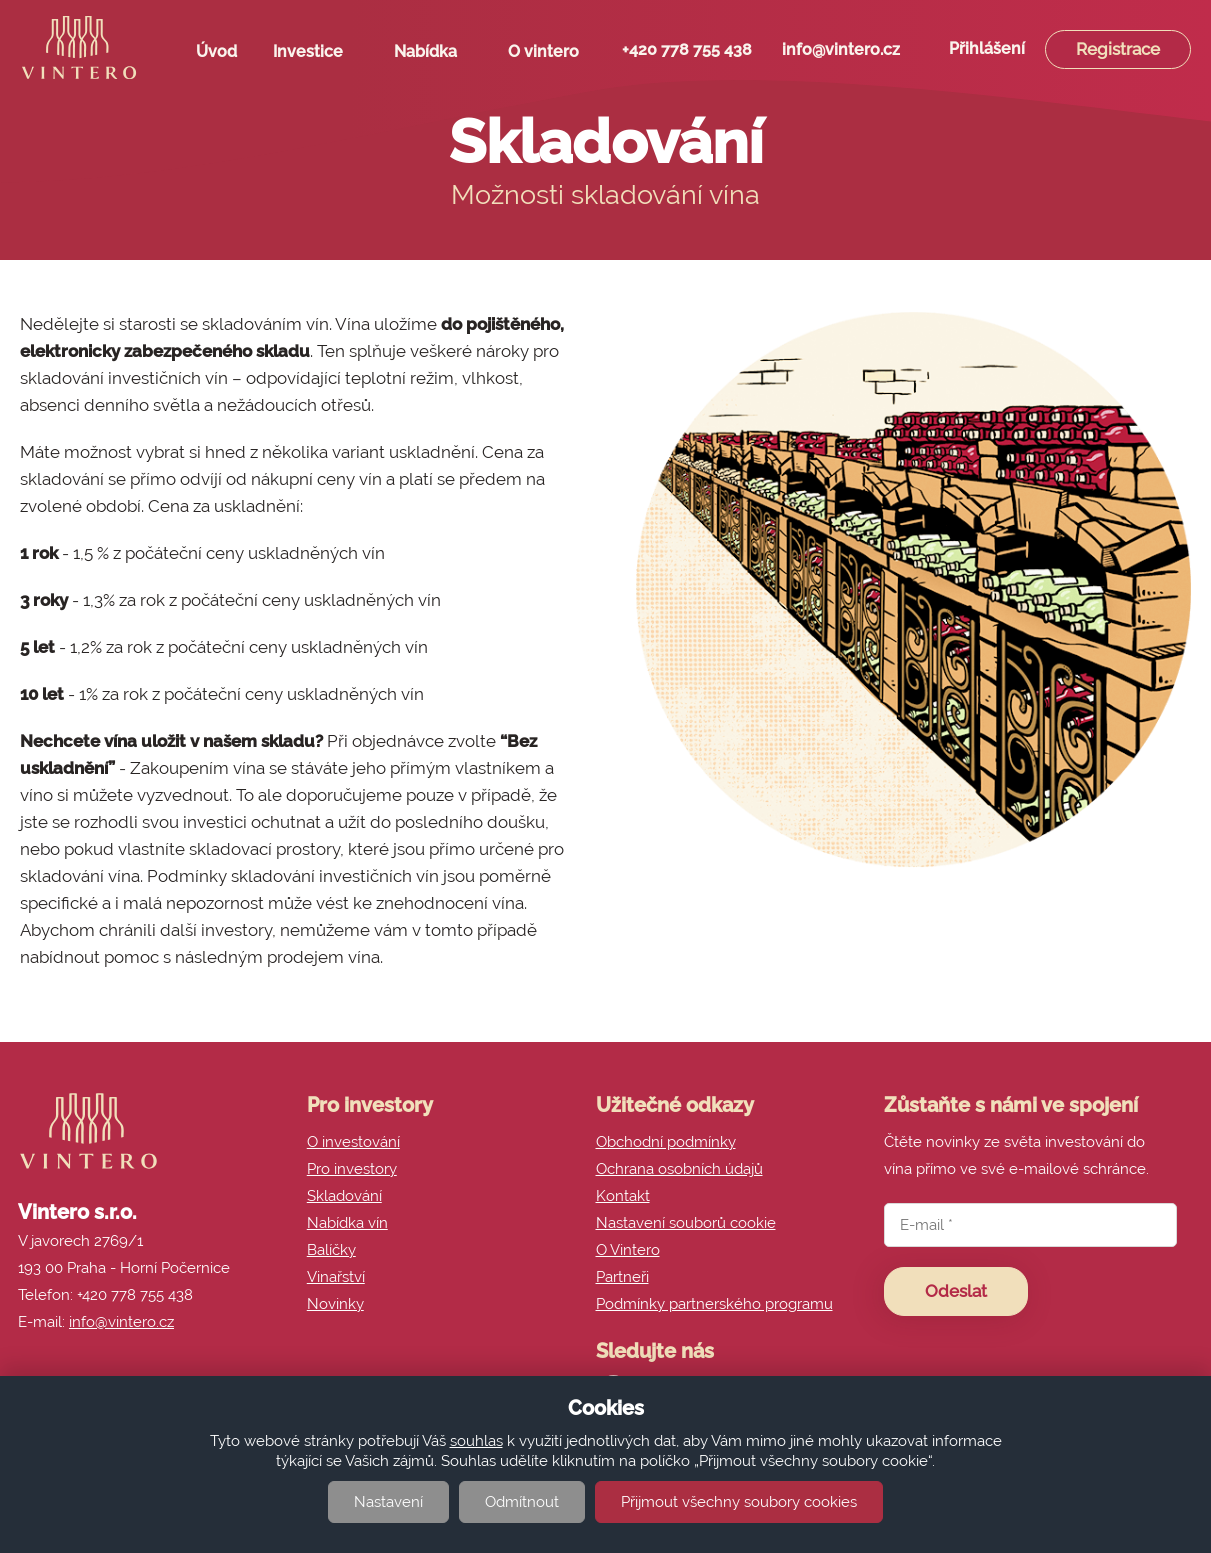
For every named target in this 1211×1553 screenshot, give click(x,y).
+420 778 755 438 (687, 49)
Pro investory (352, 1169)
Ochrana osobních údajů (679, 1169)
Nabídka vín (347, 1223)
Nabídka (433, 56)
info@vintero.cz (841, 49)
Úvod (216, 51)
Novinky (335, 1304)
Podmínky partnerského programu (714, 1304)
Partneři (622, 1277)
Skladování (344, 1196)
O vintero (551, 56)
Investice (315, 56)
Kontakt (623, 1196)
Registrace (1118, 49)
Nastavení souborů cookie (686, 1223)
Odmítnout (522, 1502)
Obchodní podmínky (666, 1142)
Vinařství (336, 1277)
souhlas (476, 1441)
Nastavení (388, 1502)
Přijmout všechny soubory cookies (739, 1502)
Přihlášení (987, 48)
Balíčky (331, 1250)
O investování (353, 1142)
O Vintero (628, 1250)
